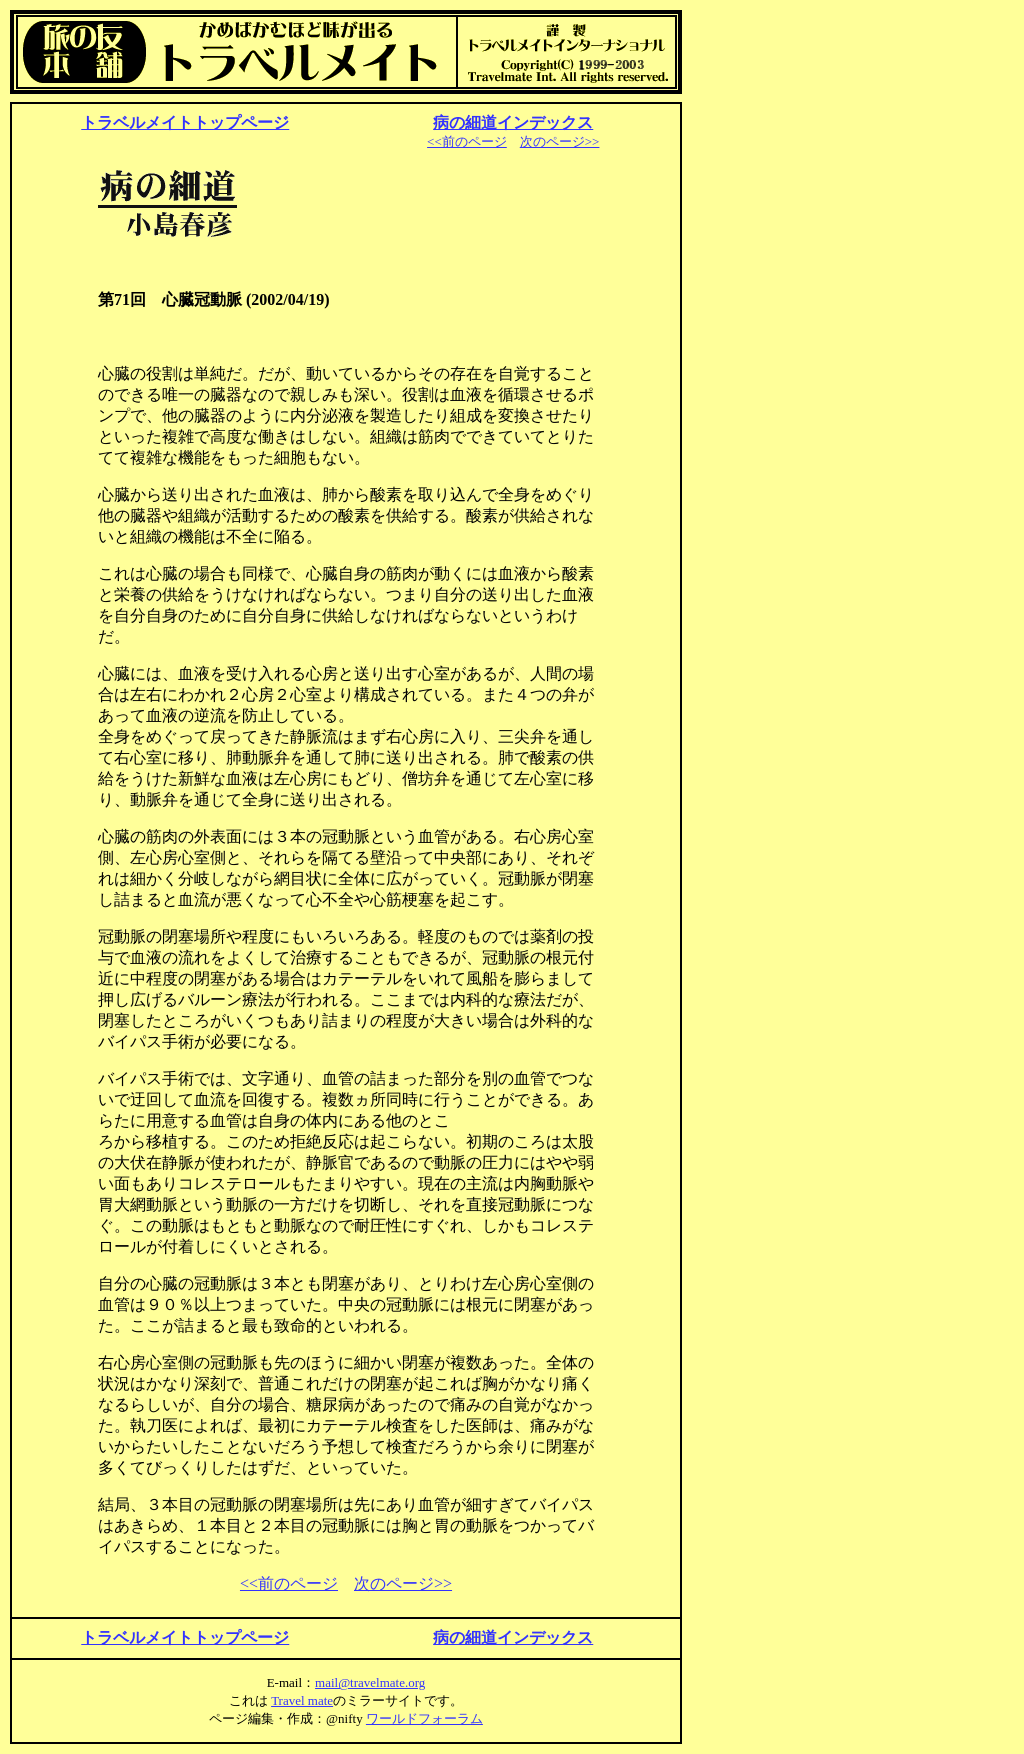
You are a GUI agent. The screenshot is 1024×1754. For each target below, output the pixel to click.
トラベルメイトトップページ (185, 122)
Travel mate (302, 1700)
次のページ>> (560, 141)
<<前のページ (467, 141)
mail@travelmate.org (370, 1682)
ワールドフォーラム (424, 1718)
